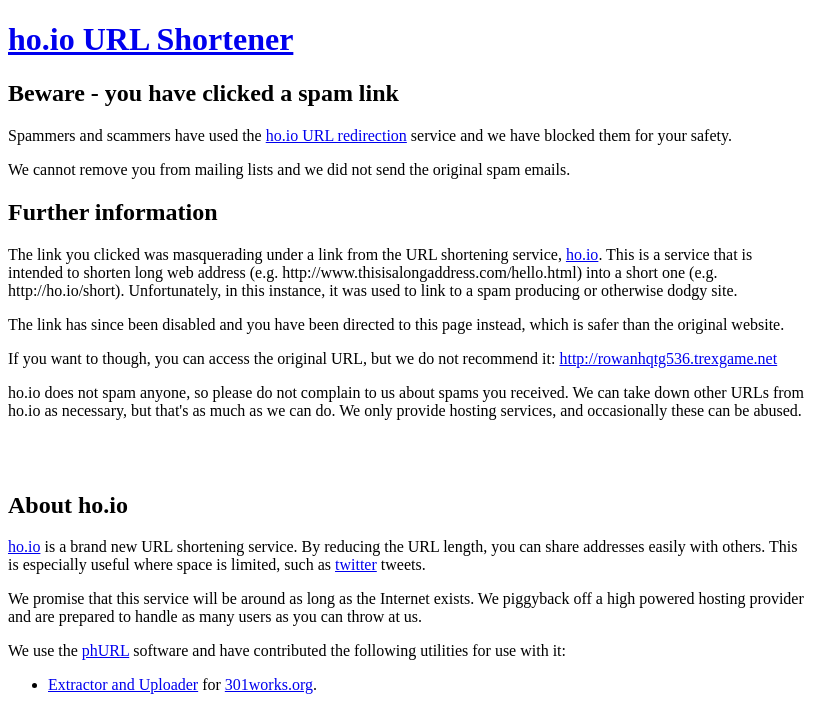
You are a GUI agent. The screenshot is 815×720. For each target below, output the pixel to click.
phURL (105, 650)
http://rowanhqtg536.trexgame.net (668, 358)
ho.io (582, 254)
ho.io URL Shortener (150, 39)
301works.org (269, 684)
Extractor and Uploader (123, 684)
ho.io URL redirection (336, 135)
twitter (356, 564)
